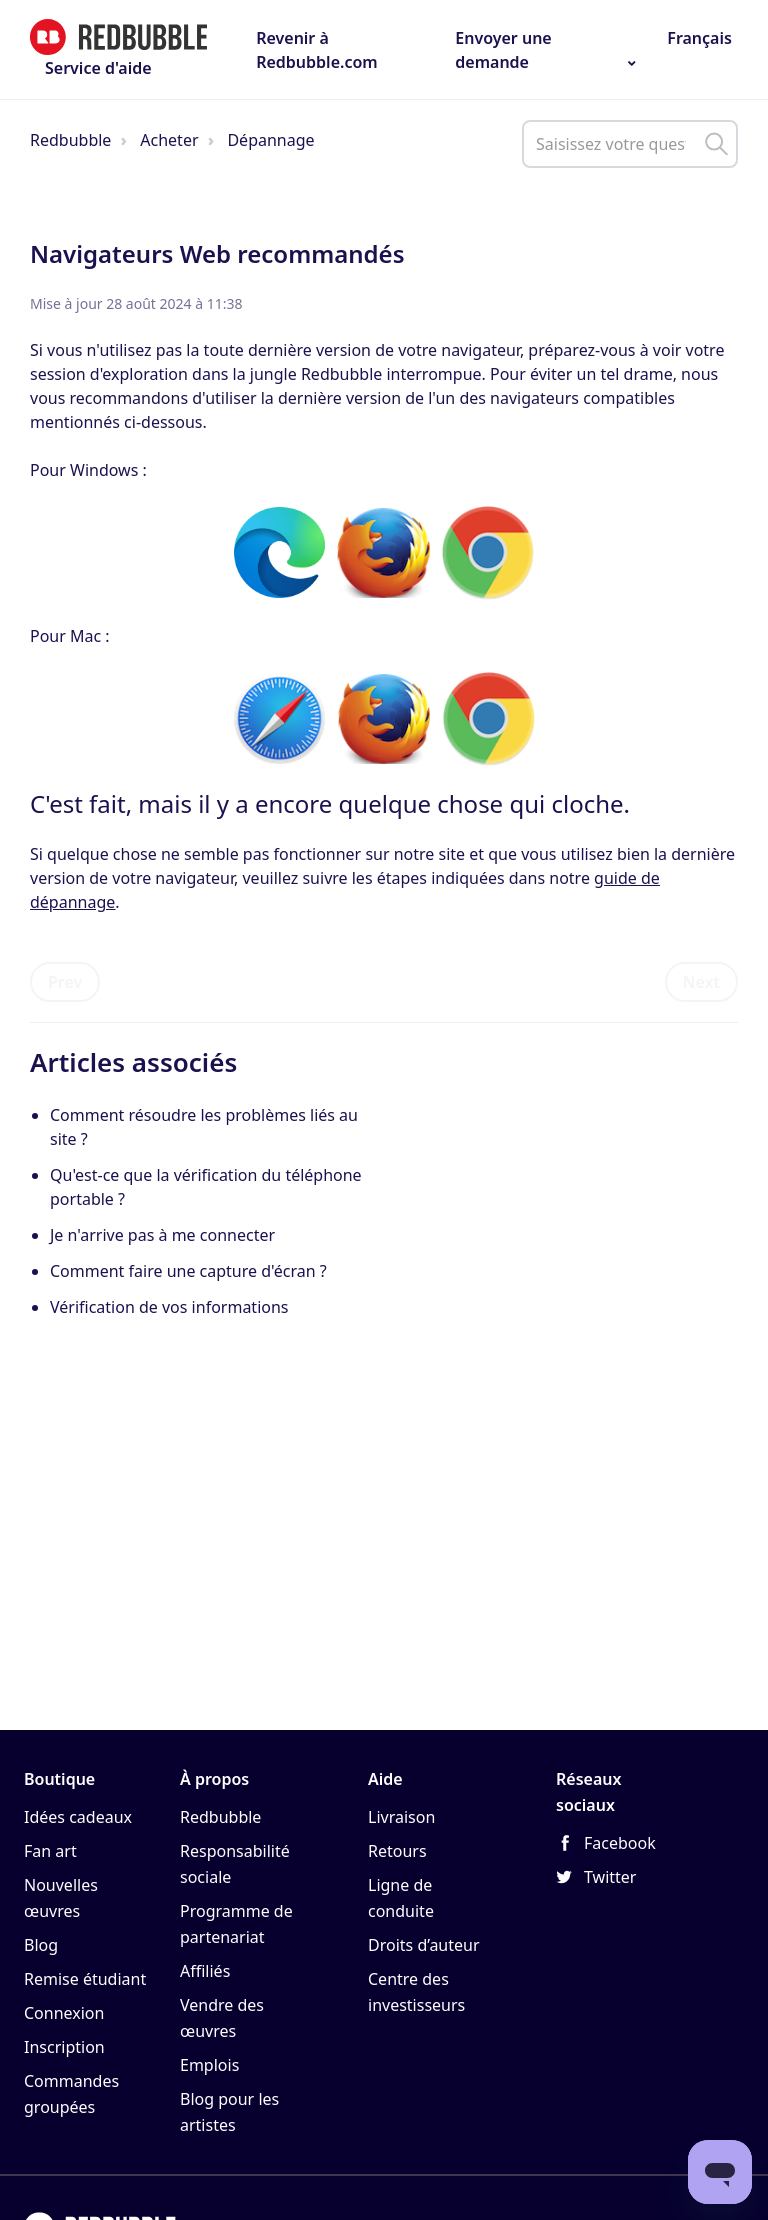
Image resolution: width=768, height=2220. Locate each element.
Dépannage (270, 140)
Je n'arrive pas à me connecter (162, 1235)
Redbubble (70, 140)
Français (697, 38)
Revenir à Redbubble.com (317, 50)
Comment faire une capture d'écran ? (188, 1271)
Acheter (169, 140)
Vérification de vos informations (169, 1307)
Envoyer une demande (503, 50)
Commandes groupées (71, 2094)
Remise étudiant (85, 1979)
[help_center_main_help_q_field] (630, 144)
